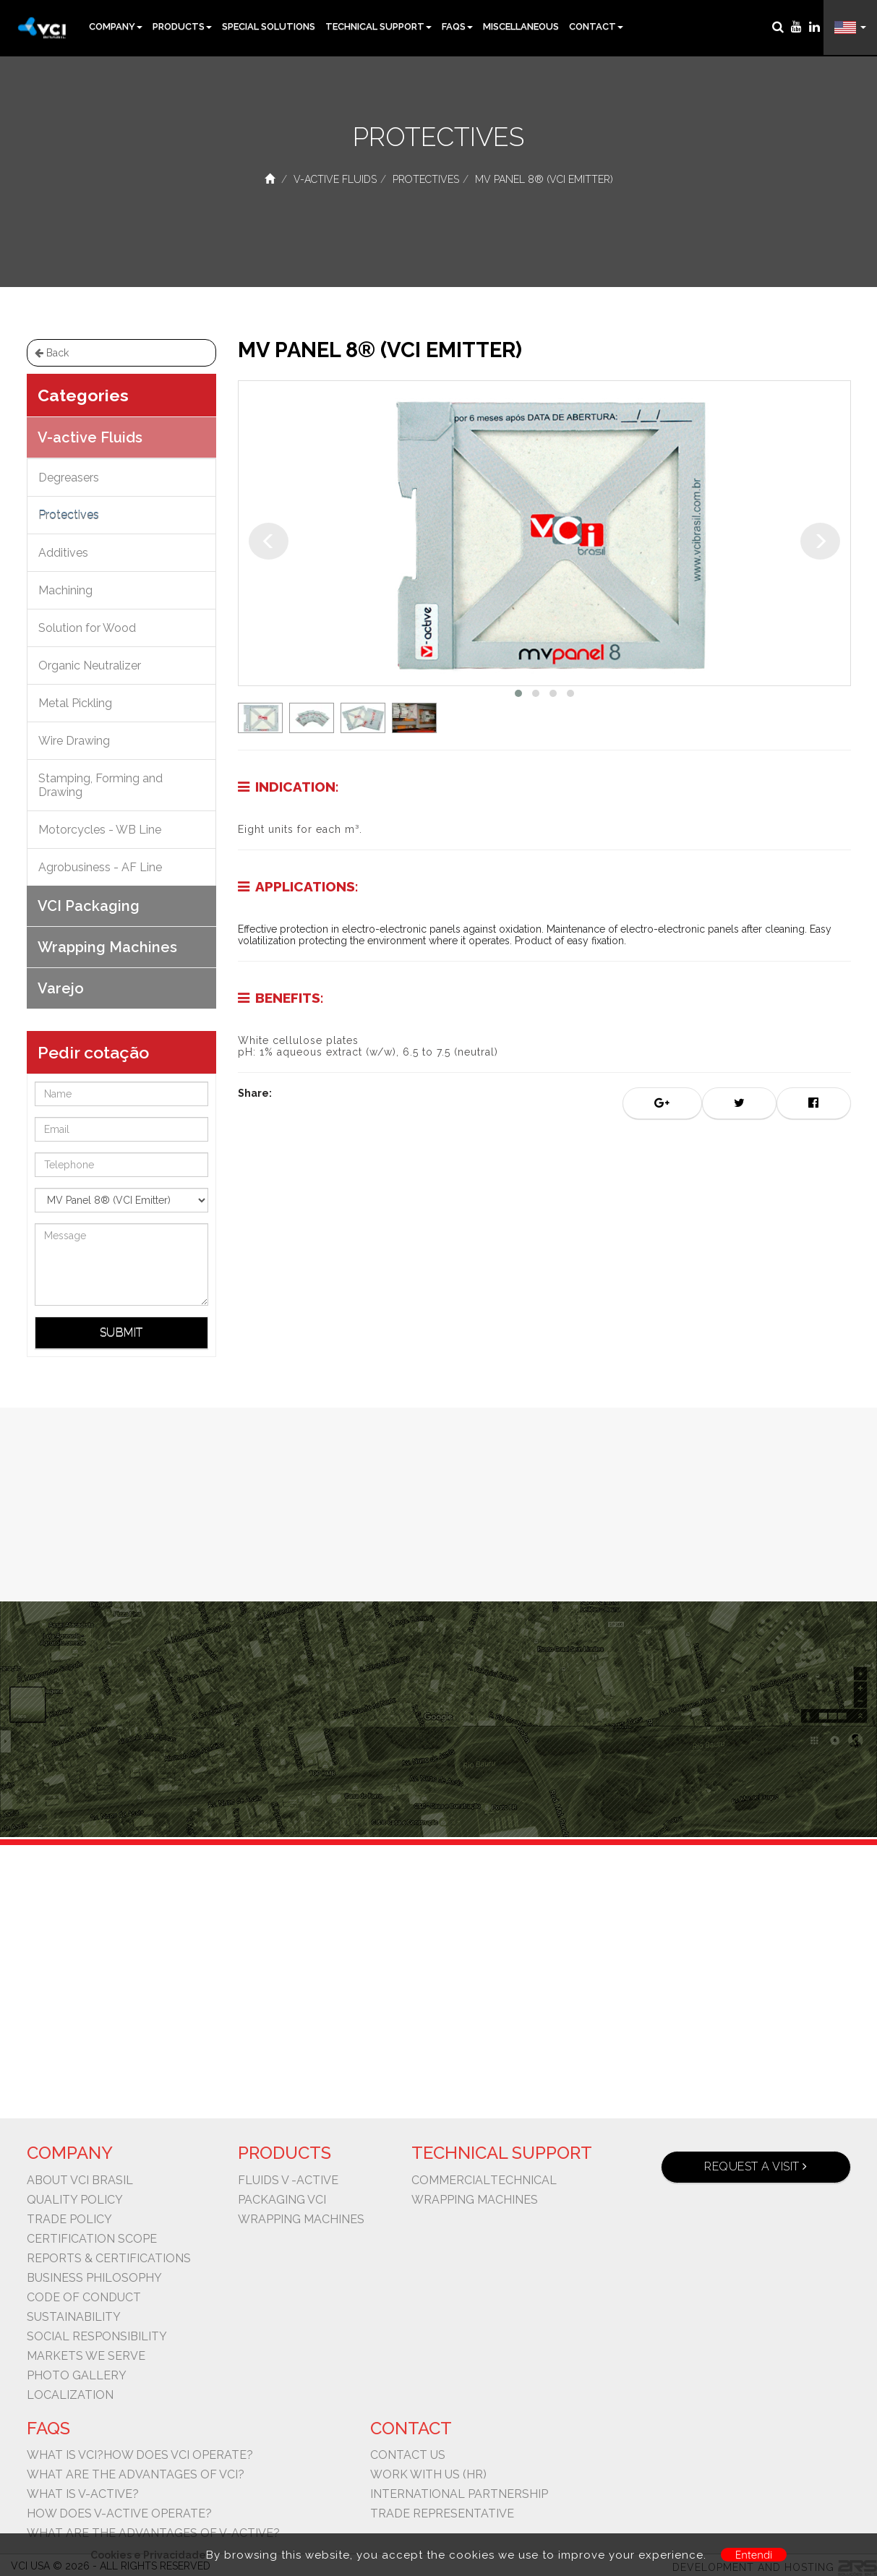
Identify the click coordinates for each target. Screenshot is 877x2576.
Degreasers (68, 477)
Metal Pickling (75, 703)
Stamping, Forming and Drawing (100, 785)
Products (182, 26)
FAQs (457, 26)
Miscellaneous (521, 26)
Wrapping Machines (107, 947)
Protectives (426, 179)
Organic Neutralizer (89, 665)
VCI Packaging (89, 906)
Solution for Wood (87, 628)
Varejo (61, 988)
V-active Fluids (335, 179)
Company (115, 26)
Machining (65, 590)
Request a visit (756, 2166)
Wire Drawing (74, 741)
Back (52, 353)
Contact (596, 26)
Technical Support (378, 26)
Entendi (754, 2555)
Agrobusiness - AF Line (100, 867)
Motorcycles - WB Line (99, 829)
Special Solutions (268, 26)
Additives (63, 553)
